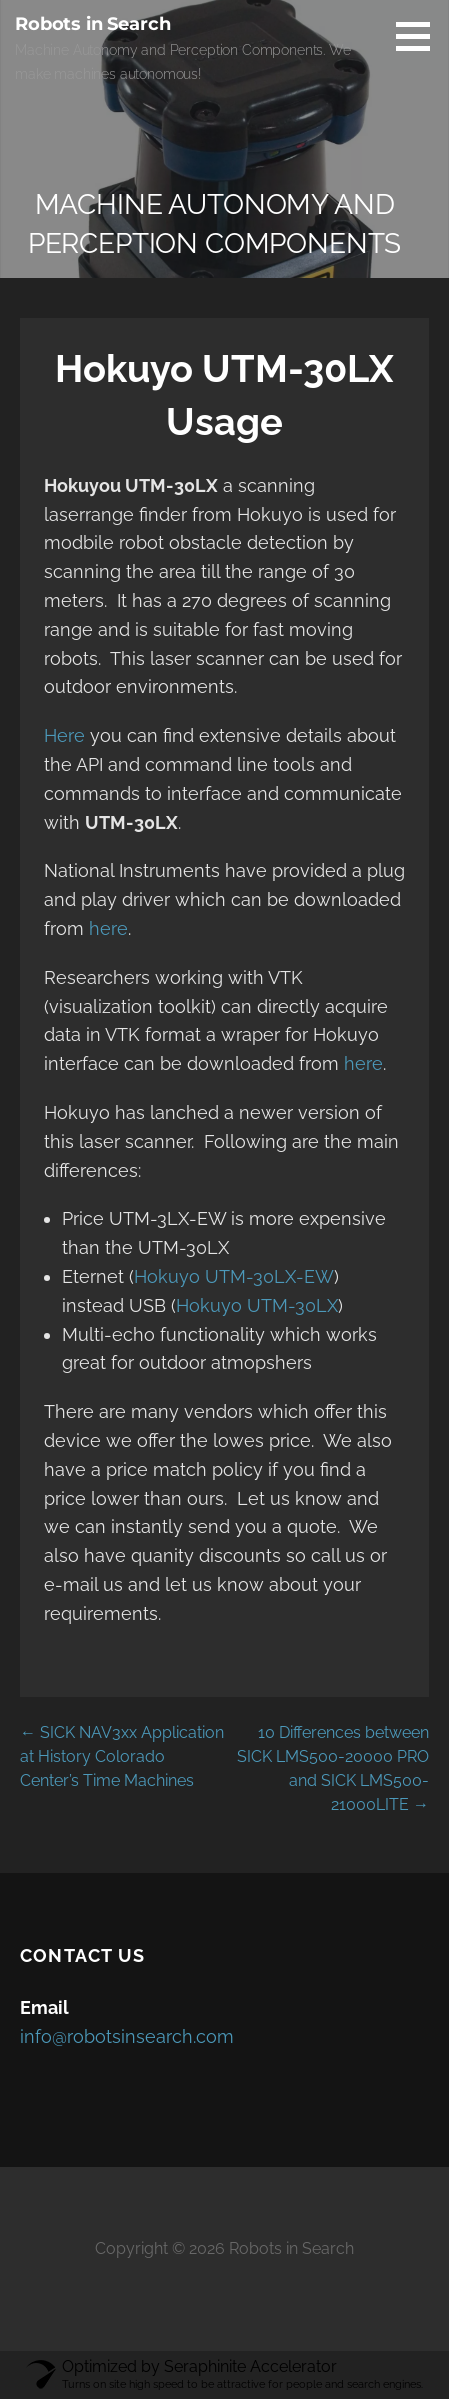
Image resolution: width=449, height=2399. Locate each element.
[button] (420, 36)
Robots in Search (92, 24)
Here (67, 735)
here (108, 928)
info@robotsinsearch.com (127, 2036)
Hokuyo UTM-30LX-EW (234, 1276)
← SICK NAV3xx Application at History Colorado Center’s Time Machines (122, 1756)
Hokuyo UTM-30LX (257, 1305)
